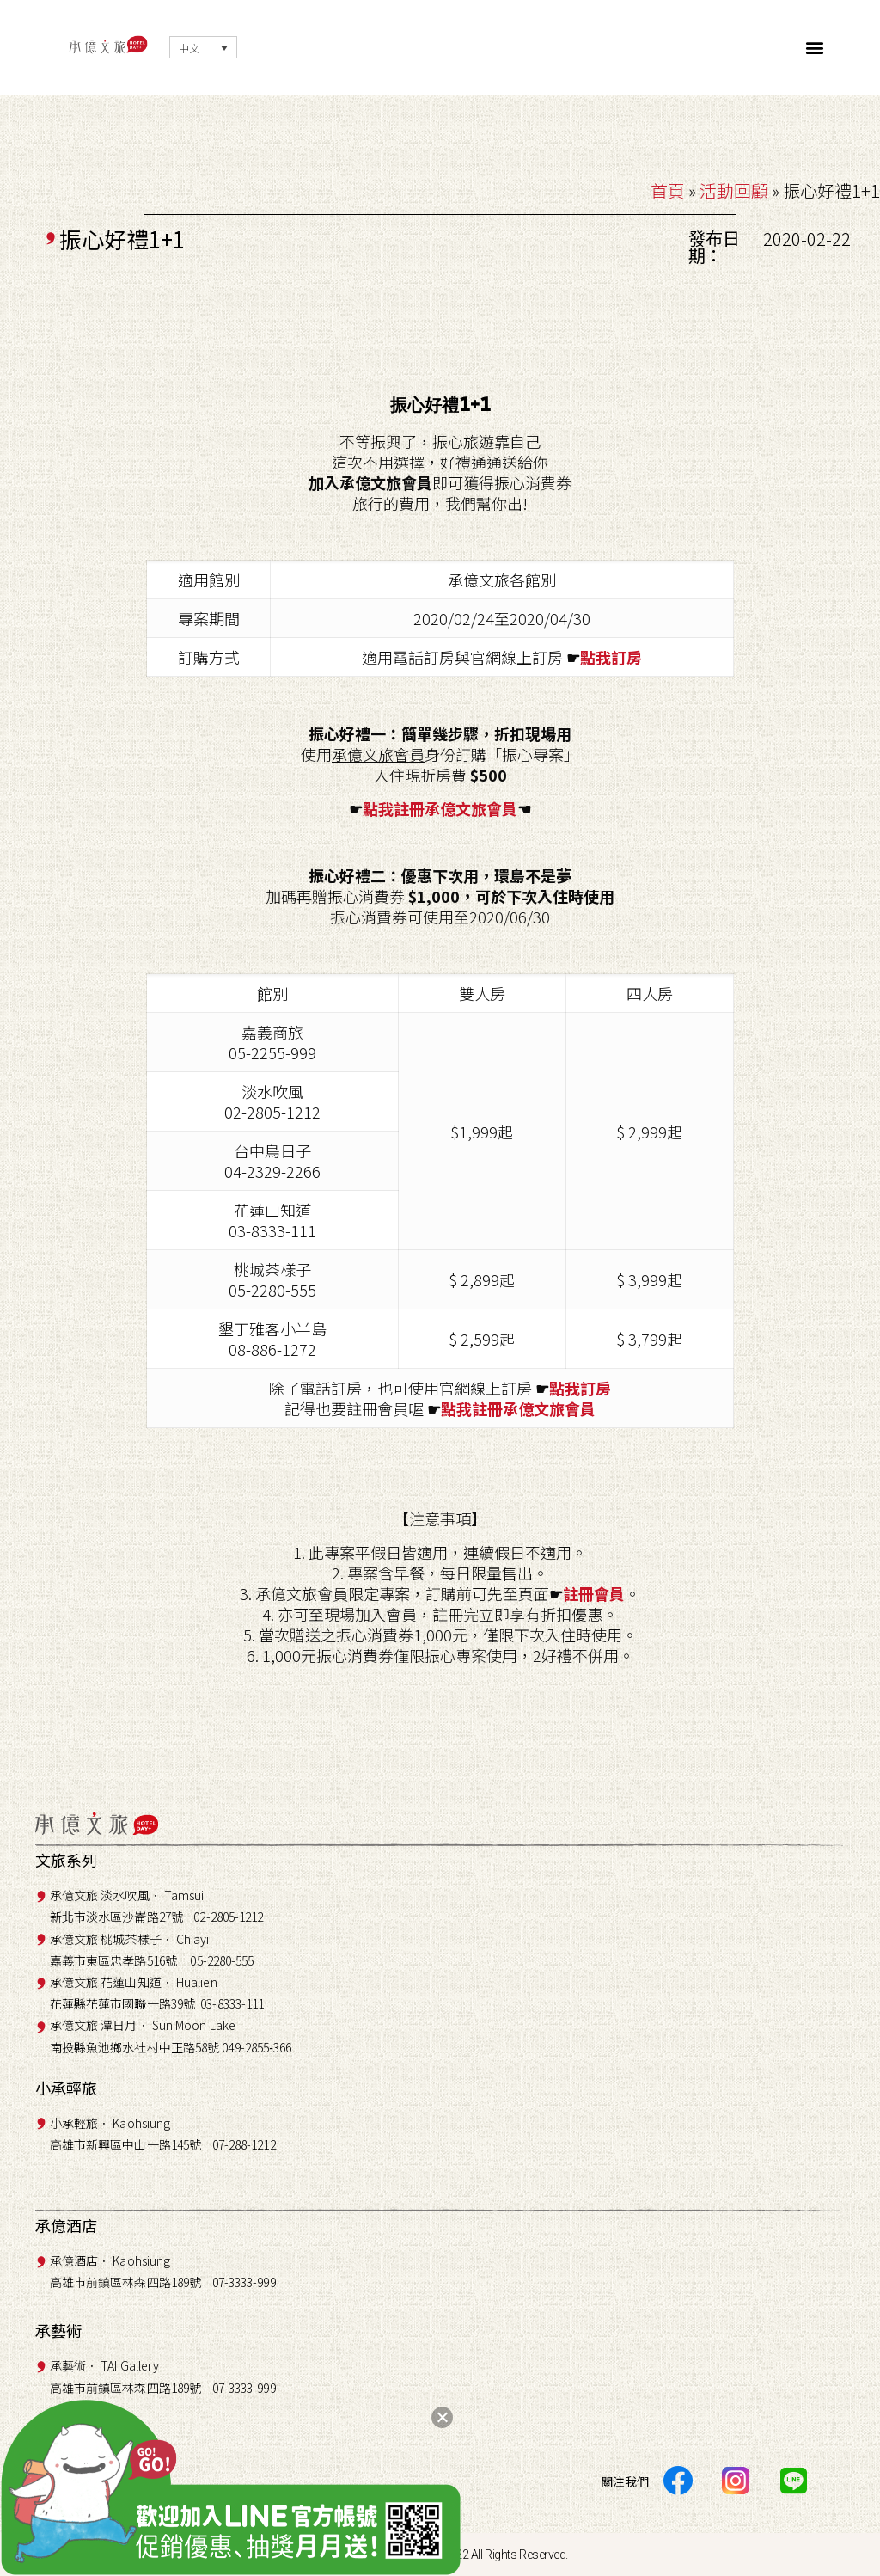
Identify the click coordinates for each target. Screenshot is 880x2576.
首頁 (668, 190)
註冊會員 (594, 1593)
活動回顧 (734, 190)
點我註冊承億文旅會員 (440, 808)
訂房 (626, 657)
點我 (595, 657)
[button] (815, 48)
